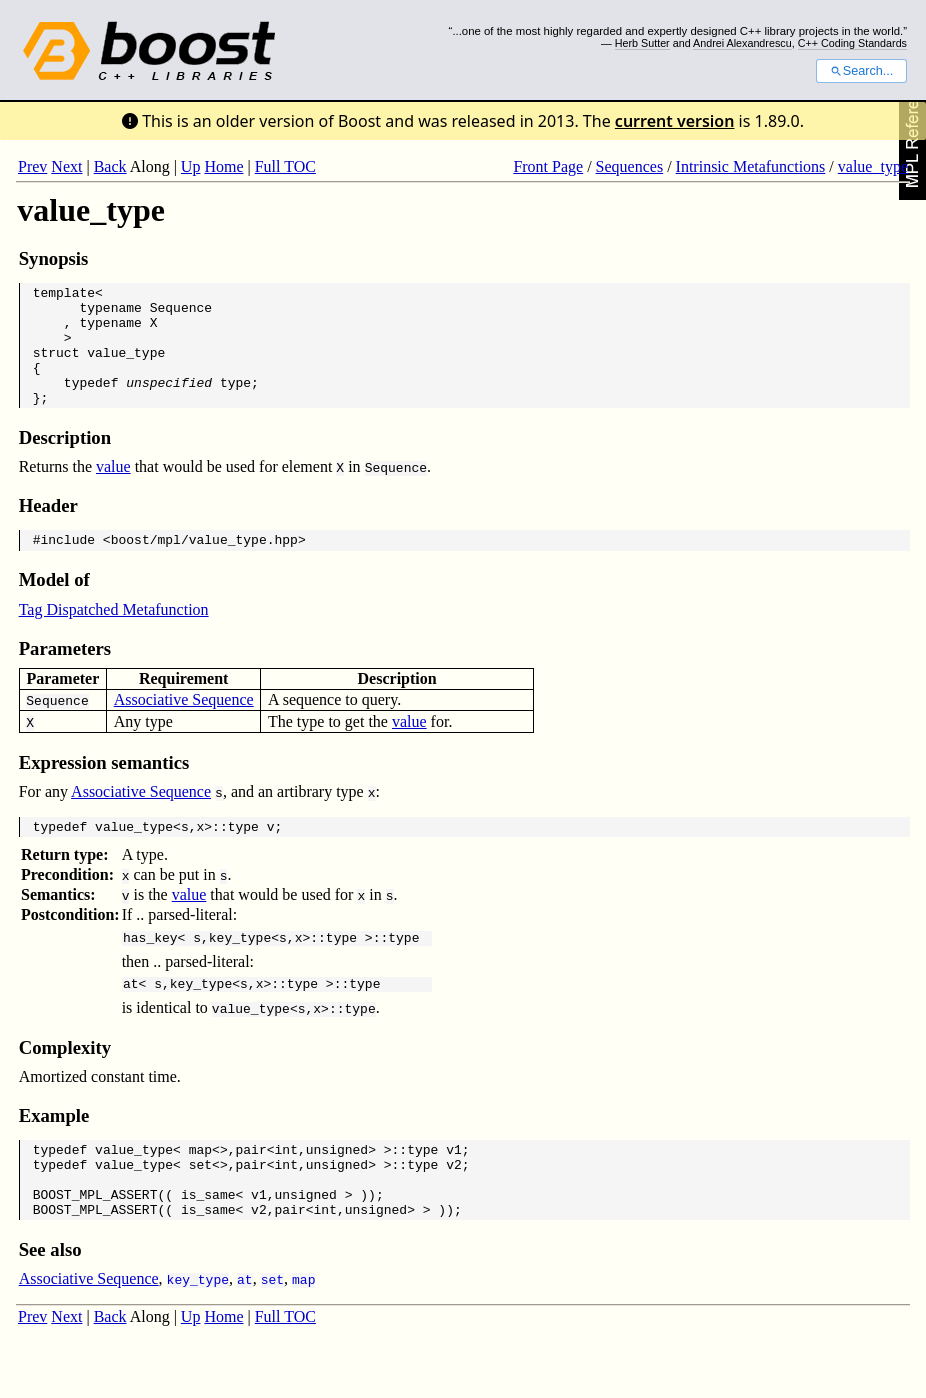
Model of (54, 606)
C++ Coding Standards (852, 43)
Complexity (65, 1083)
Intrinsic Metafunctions (751, 166)
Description (65, 461)
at (131, 1019)
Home (223, 166)
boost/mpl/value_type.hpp (204, 566)
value (113, 490)
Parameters (65, 675)
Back (110, 166)
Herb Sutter (642, 43)
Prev (32, 166)
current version (675, 121)
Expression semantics (104, 789)
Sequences (630, 166)
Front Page (548, 166)
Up (191, 166)
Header (48, 529)
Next (66, 166)
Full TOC (285, 166)
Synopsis (54, 258)
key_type (240, 970)
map (200, 1188)
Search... (861, 71)
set (200, 1206)
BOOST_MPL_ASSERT (95, 1242)
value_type (873, 166)
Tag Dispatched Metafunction (114, 636)
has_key (150, 970)
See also (50, 1300)
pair (251, 1188)
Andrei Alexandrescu (742, 43)
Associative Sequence (184, 726)
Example (54, 1151)
